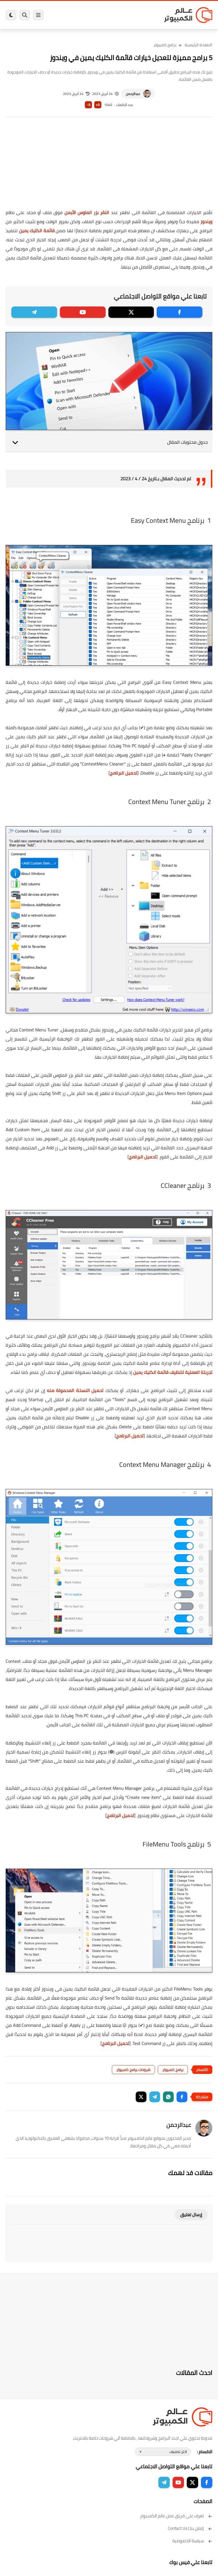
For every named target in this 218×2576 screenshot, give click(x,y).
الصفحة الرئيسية (198, 44)
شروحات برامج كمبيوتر (133, 2069)
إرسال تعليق (191, 2215)
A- (89, 104)
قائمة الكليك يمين (36, 230)
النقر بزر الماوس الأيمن (86, 212)
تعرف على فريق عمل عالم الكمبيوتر (176, 2516)
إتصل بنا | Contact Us (190, 2528)
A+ (98, 104)
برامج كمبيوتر (165, 44)
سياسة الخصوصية (192, 2541)
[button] (182, 2096)
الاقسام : (204, 2452)
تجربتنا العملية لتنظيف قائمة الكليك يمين (172, 1372)
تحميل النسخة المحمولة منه (75, 1390)
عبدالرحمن (133, 93)
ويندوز (206, 221)
